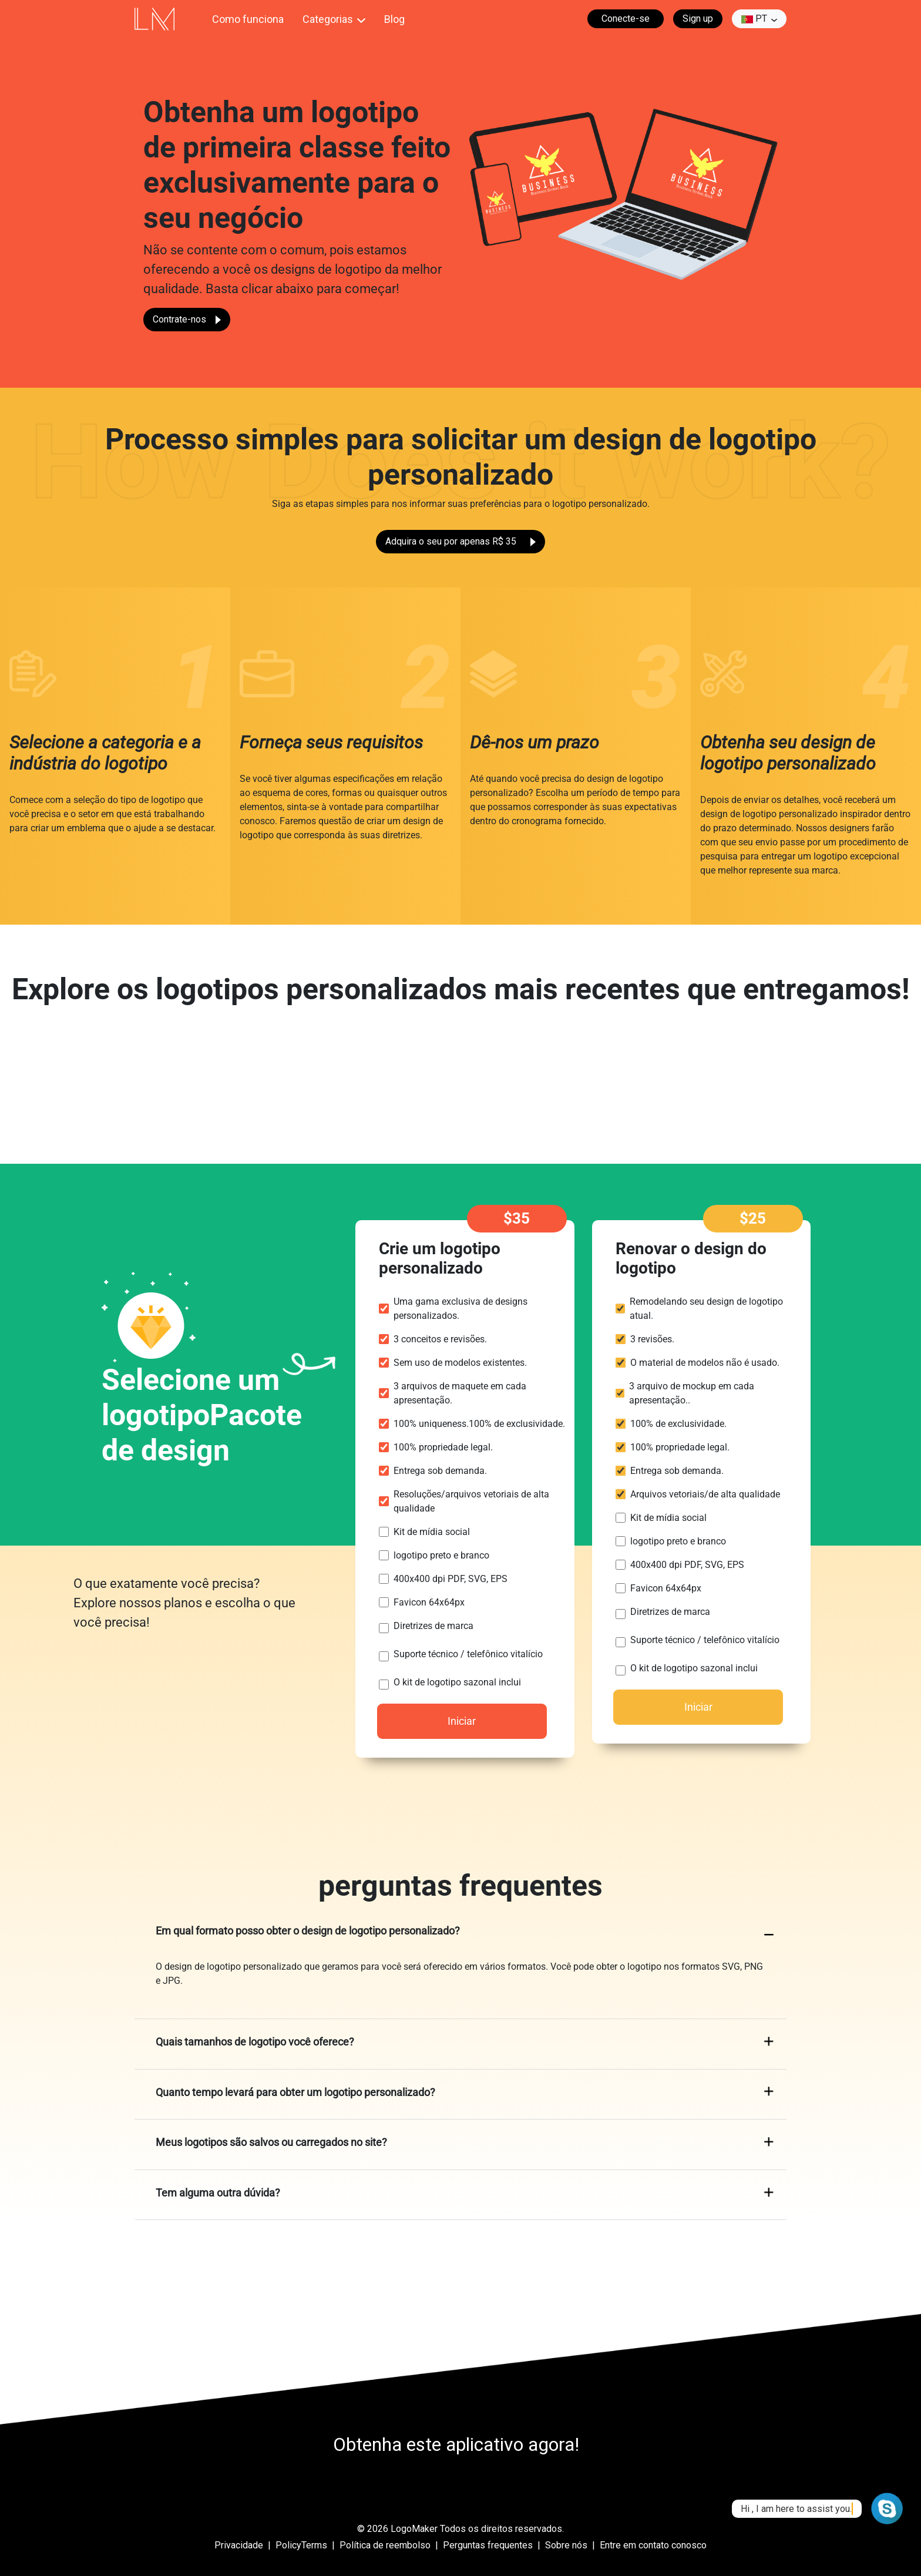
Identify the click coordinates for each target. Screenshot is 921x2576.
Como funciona (248, 19)
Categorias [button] (327, 19)
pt (754, 19)
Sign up (698, 18)
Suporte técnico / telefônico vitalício (468, 1654)
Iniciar (462, 1721)
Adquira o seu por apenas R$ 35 (460, 541)
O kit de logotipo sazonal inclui (457, 1682)
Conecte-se (625, 18)
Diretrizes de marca (433, 1625)
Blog (394, 19)
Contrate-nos (187, 319)
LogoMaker (414, 2528)
